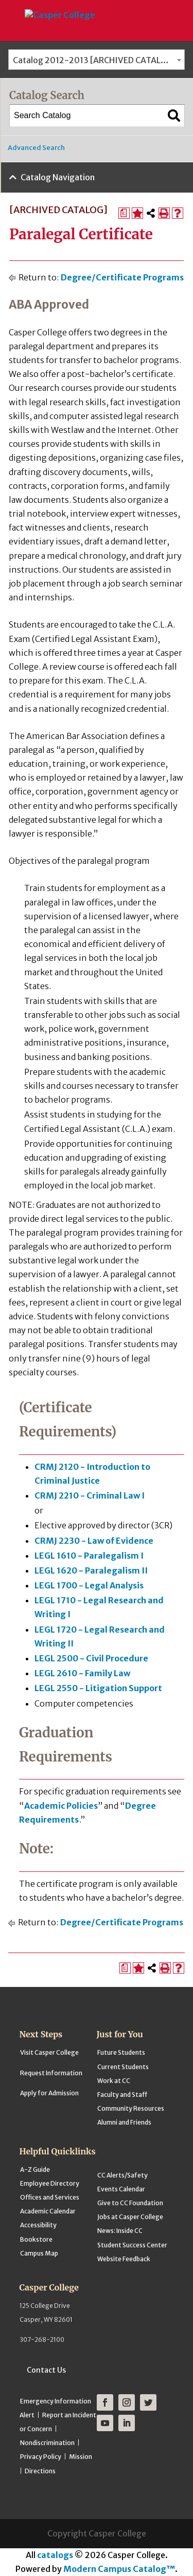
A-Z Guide (35, 2169)
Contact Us (46, 2370)
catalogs (55, 2555)
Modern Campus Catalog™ (119, 2569)
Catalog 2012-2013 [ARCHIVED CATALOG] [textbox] (95, 60)
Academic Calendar (48, 2211)
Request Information (51, 2073)
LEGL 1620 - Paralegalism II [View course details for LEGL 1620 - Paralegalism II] (91, 1570)
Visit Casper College (49, 2052)
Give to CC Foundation (130, 2203)
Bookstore (36, 2239)
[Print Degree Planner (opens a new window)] (124, 213)
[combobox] (96, 59)
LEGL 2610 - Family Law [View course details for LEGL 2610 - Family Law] (82, 1673)
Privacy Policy (40, 2456)
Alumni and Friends (124, 2122)
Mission (80, 2456)
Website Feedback (123, 2259)
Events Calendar (121, 2189)
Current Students (123, 2067)
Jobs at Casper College (130, 2217)
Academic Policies (61, 1806)
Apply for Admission (49, 2093)
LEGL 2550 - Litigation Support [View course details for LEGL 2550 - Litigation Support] (98, 1688)
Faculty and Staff (122, 2094)
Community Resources (130, 2108)
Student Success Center (132, 2245)
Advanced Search (36, 147)
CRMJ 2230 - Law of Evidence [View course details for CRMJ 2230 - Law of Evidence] (93, 1541)
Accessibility (38, 2225)
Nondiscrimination (47, 2443)
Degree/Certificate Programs (122, 277)
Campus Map (39, 2253)
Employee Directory (49, 2183)
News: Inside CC (120, 2230)
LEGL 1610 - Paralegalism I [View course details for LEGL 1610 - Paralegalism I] (89, 1555)
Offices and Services (49, 2197)
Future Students (121, 2052)
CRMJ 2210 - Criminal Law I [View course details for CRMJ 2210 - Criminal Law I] (89, 1495)
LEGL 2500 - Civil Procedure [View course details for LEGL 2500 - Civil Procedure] (91, 1658)
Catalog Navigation (58, 177)
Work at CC (113, 2081)
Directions (40, 2471)
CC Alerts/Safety (122, 2175)
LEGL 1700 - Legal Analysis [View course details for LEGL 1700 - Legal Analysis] (89, 1585)
